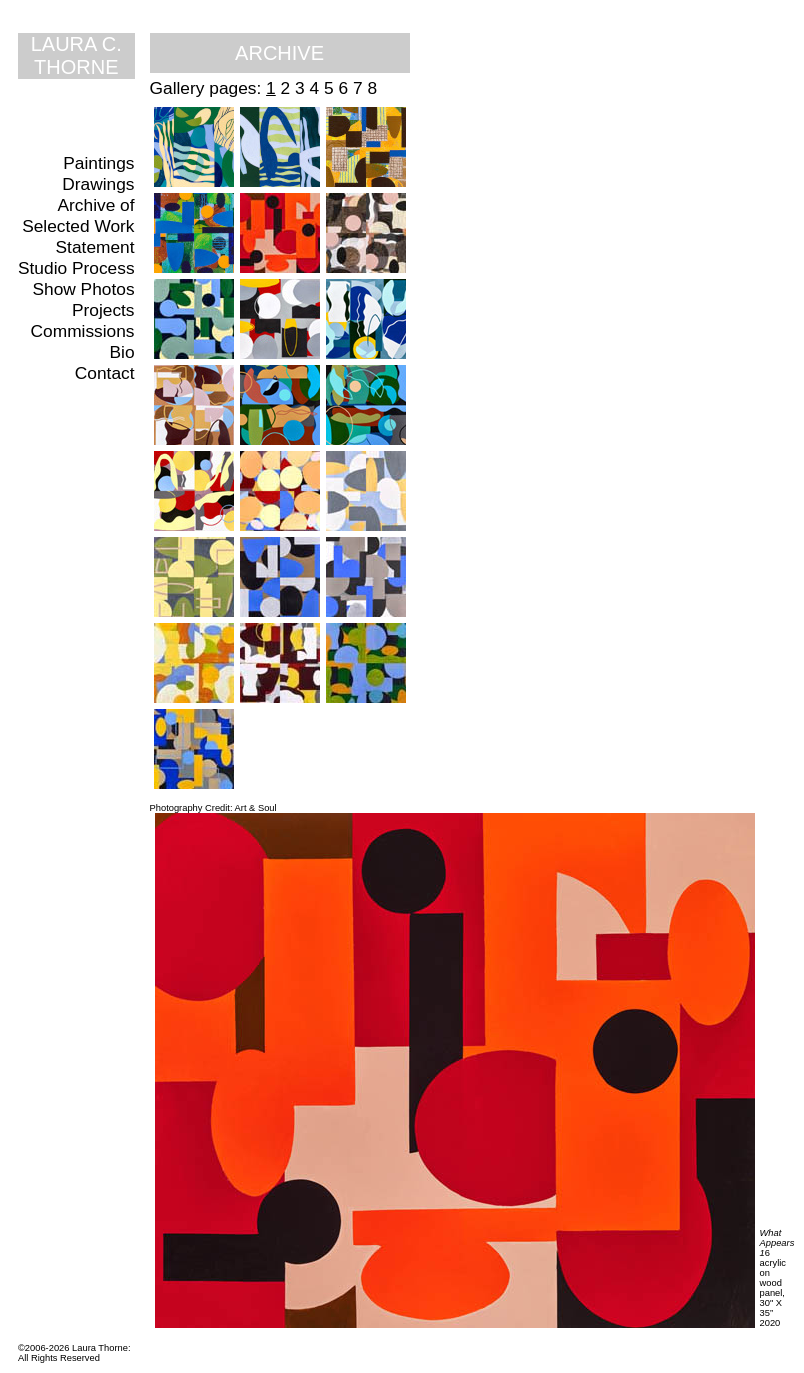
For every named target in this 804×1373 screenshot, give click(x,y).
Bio (122, 352)
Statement (95, 247)
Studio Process (76, 268)
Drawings (98, 184)
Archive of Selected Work (78, 215)
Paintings (98, 163)
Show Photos (83, 289)
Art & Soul (256, 808)
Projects (103, 310)
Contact (105, 373)
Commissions (83, 331)
